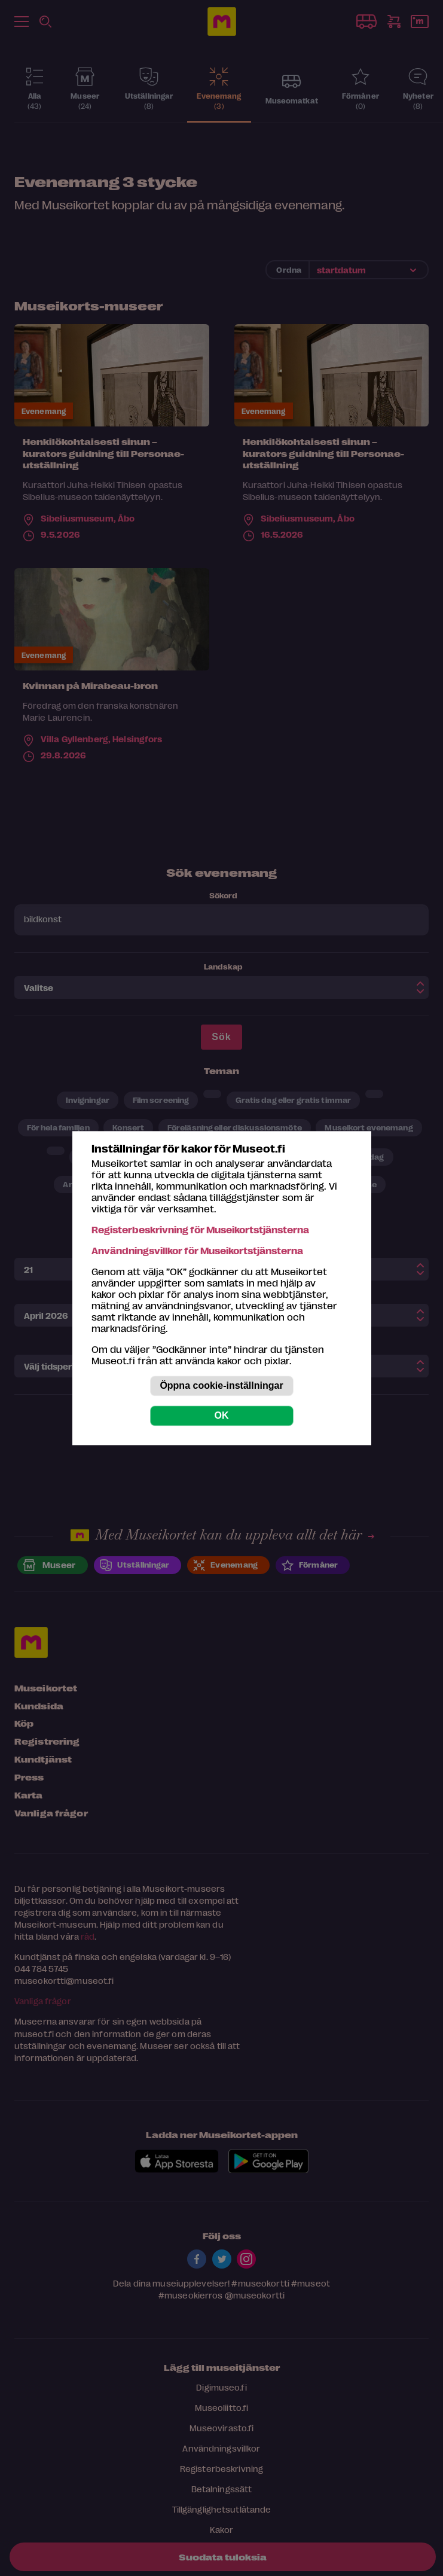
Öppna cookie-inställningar (221, 1385)
